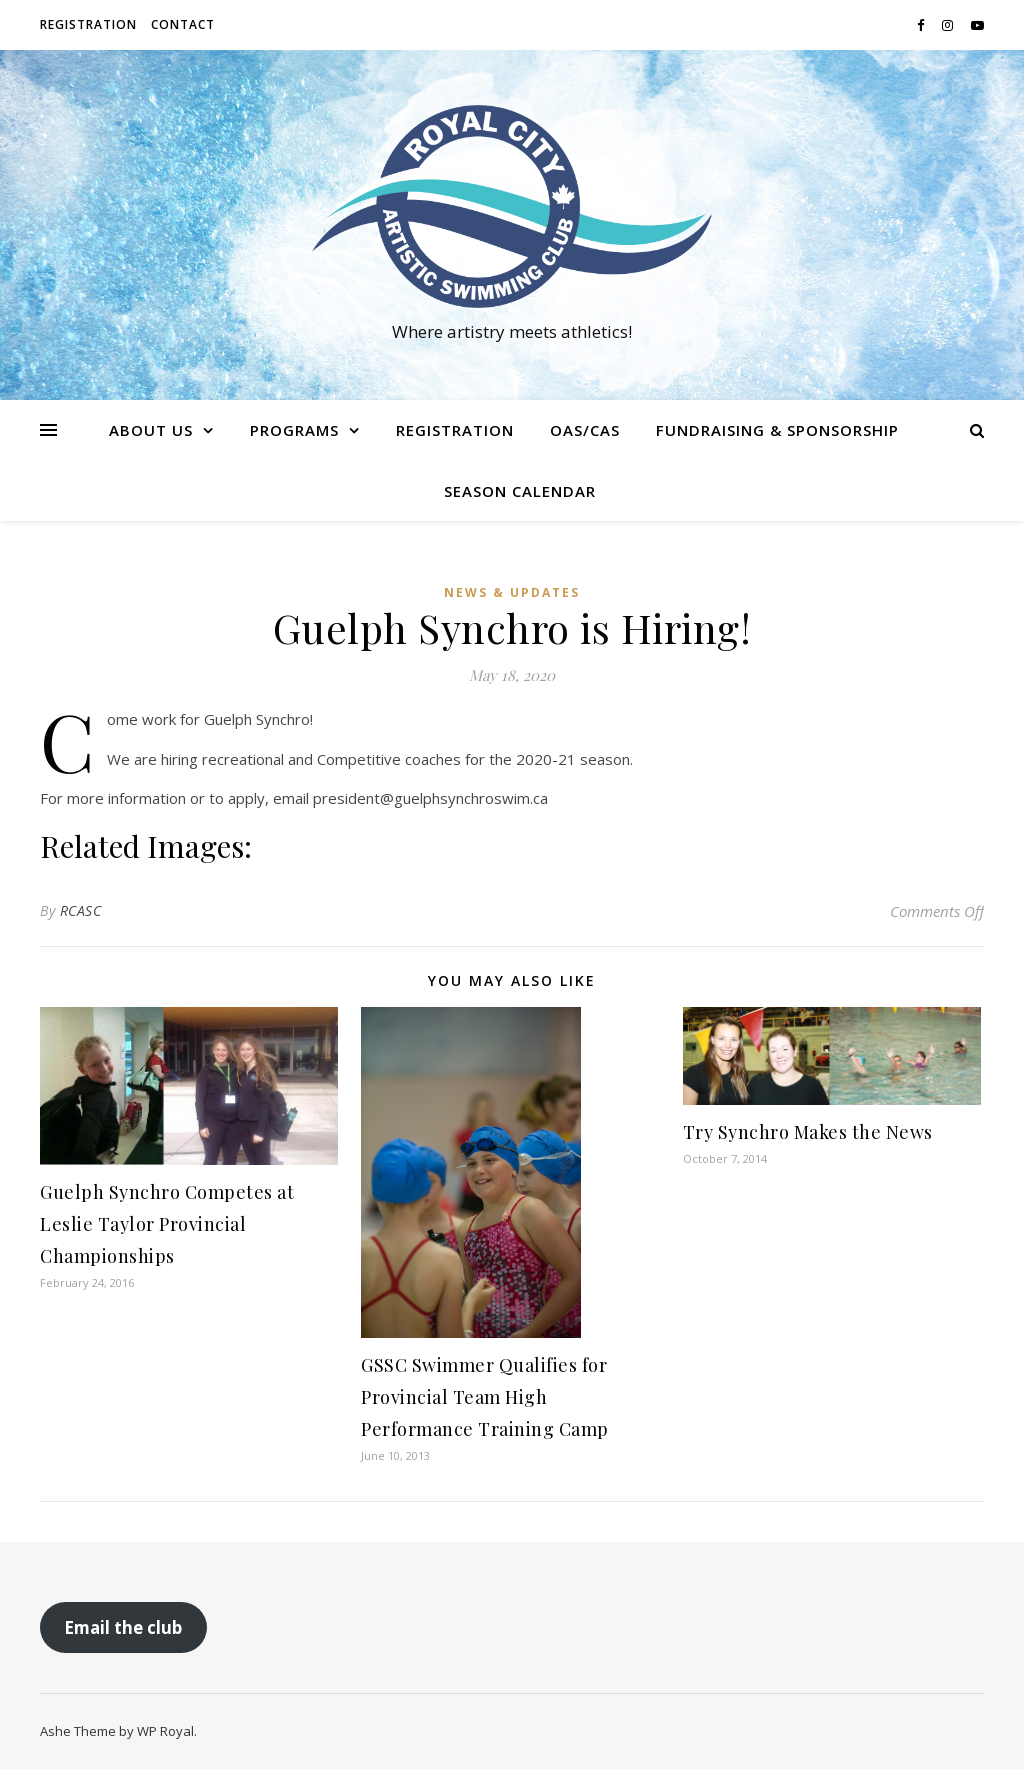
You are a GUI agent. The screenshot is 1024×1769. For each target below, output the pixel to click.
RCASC (81, 910)
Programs (294, 430)
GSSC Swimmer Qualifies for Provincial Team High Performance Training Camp (485, 1397)
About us (151, 430)
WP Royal (165, 1731)
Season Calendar (520, 491)
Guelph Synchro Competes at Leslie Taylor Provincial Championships (167, 1224)
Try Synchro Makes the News (808, 1132)
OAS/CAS (585, 430)
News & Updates (512, 592)
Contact (183, 24)
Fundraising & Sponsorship (777, 430)
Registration (88, 24)
